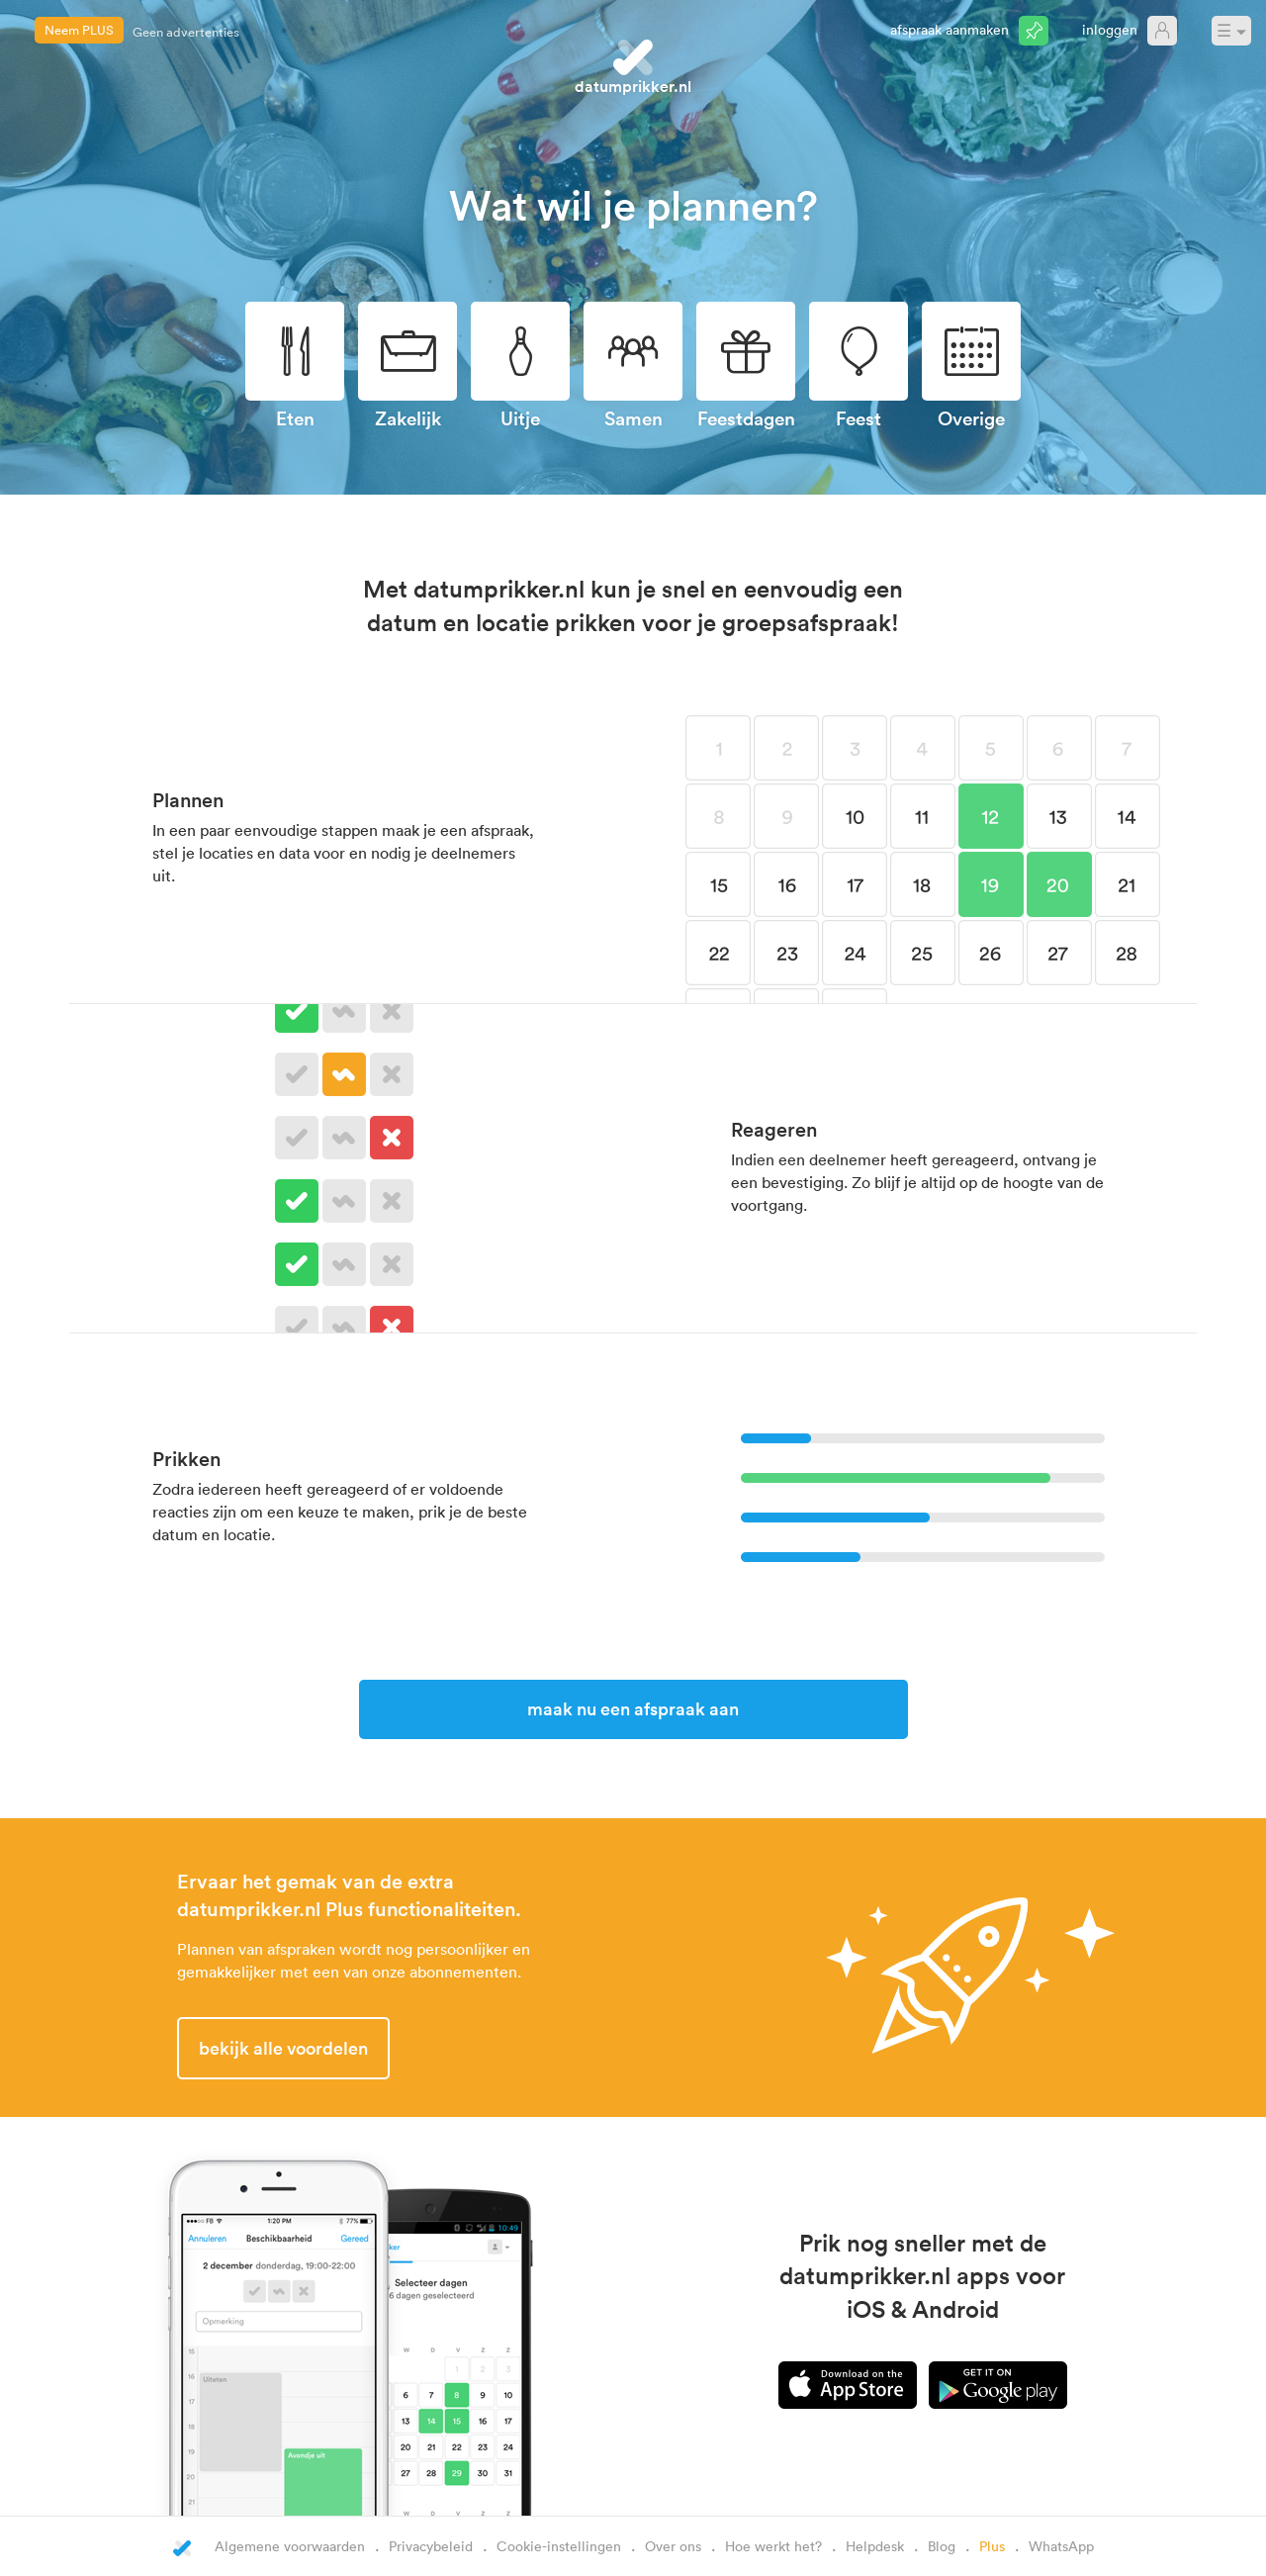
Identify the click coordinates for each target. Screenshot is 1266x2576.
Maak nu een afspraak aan (633, 1708)
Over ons (673, 2545)
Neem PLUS (79, 30)
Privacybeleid (431, 2545)
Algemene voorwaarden (290, 2545)
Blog (941, 2545)
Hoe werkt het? (773, 2545)
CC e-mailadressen (188, 27)
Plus (992, 2545)
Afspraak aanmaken (949, 29)
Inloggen (1109, 29)
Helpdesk (875, 2545)
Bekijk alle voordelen (283, 2048)
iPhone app (847, 2385)
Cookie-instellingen (559, 2545)
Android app (998, 2385)
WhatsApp (1061, 2545)
